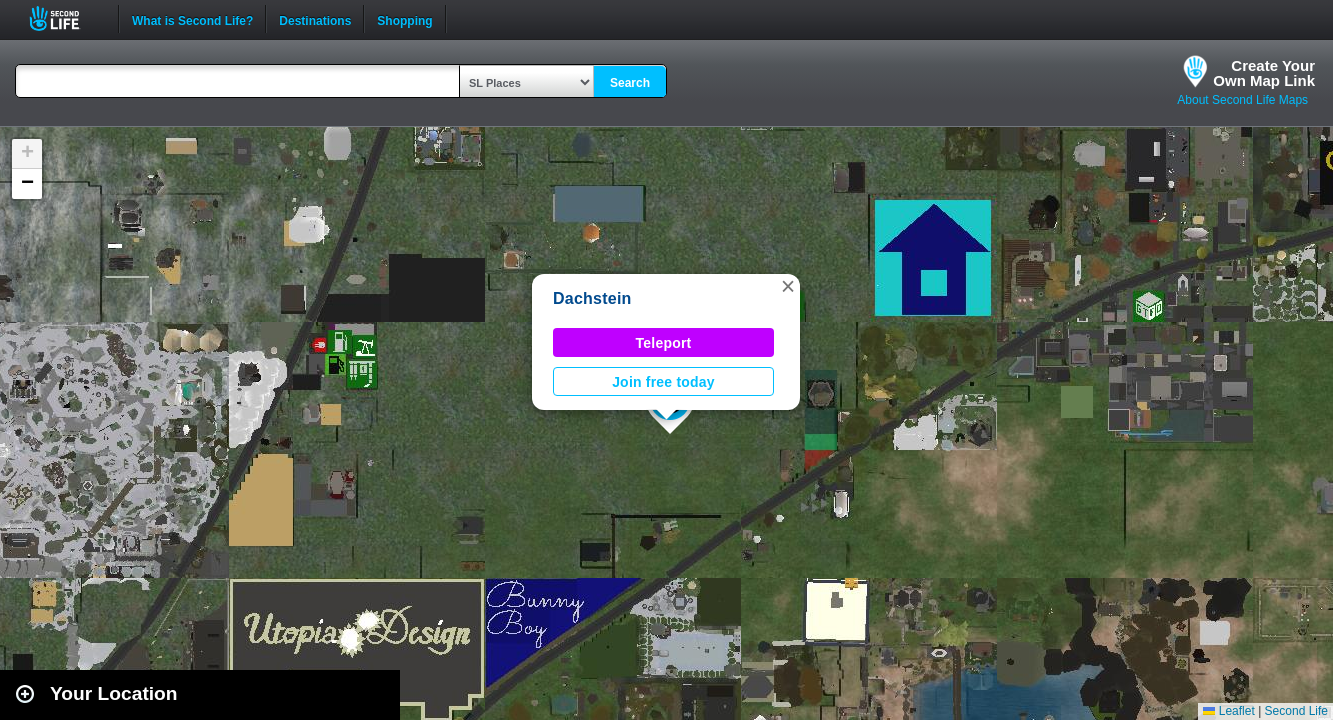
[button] (788, 286)
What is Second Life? (192, 19)
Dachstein (592, 298)
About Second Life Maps (1242, 100)
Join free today (663, 382)
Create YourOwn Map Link (1264, 73)
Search (630, 83)
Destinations (315, 19)
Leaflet (1228, 711)
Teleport (664, 343)
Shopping (404, 19)
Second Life (65, 18)
